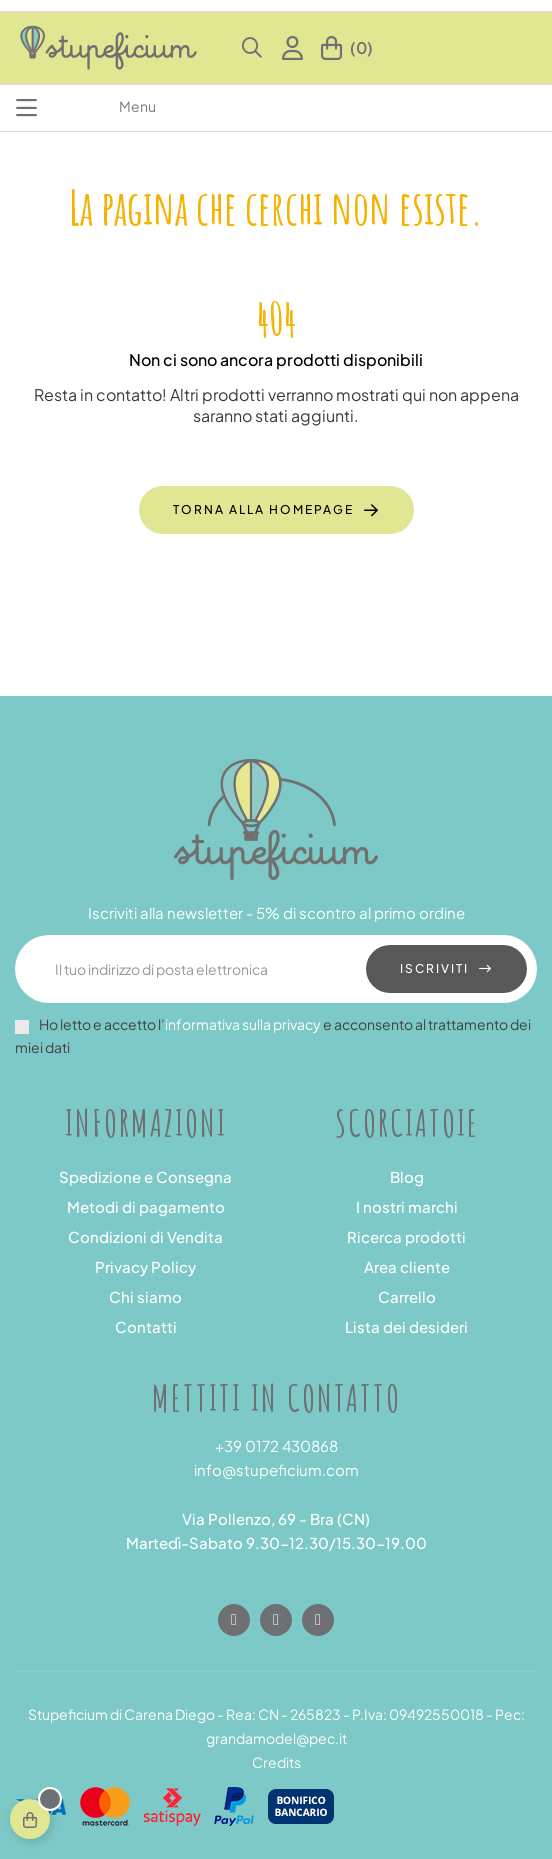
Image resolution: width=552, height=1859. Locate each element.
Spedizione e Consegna (145, 1176)
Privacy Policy (145, 1266)
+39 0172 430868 (276, 1445)
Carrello (407, 1296)
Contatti (146, 1326)
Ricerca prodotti (406, 1236)
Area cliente (407, 1266)
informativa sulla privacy (243, 1024)
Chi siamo (145, 1296)
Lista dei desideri (406, 1326)
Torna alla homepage (263, 509)
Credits (276, 1762)
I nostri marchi (407, 1206)
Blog (407, 1176)
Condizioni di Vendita (145, 1236)
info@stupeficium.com (276, 1469)
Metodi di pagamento (146, 1206)
